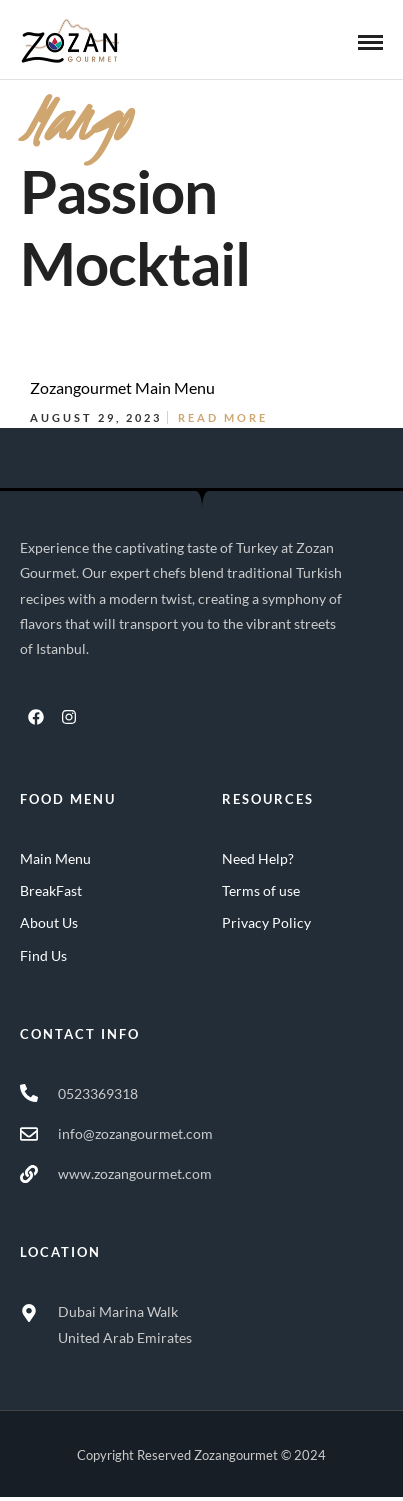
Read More (223, 417)
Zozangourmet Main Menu (122, 387)
